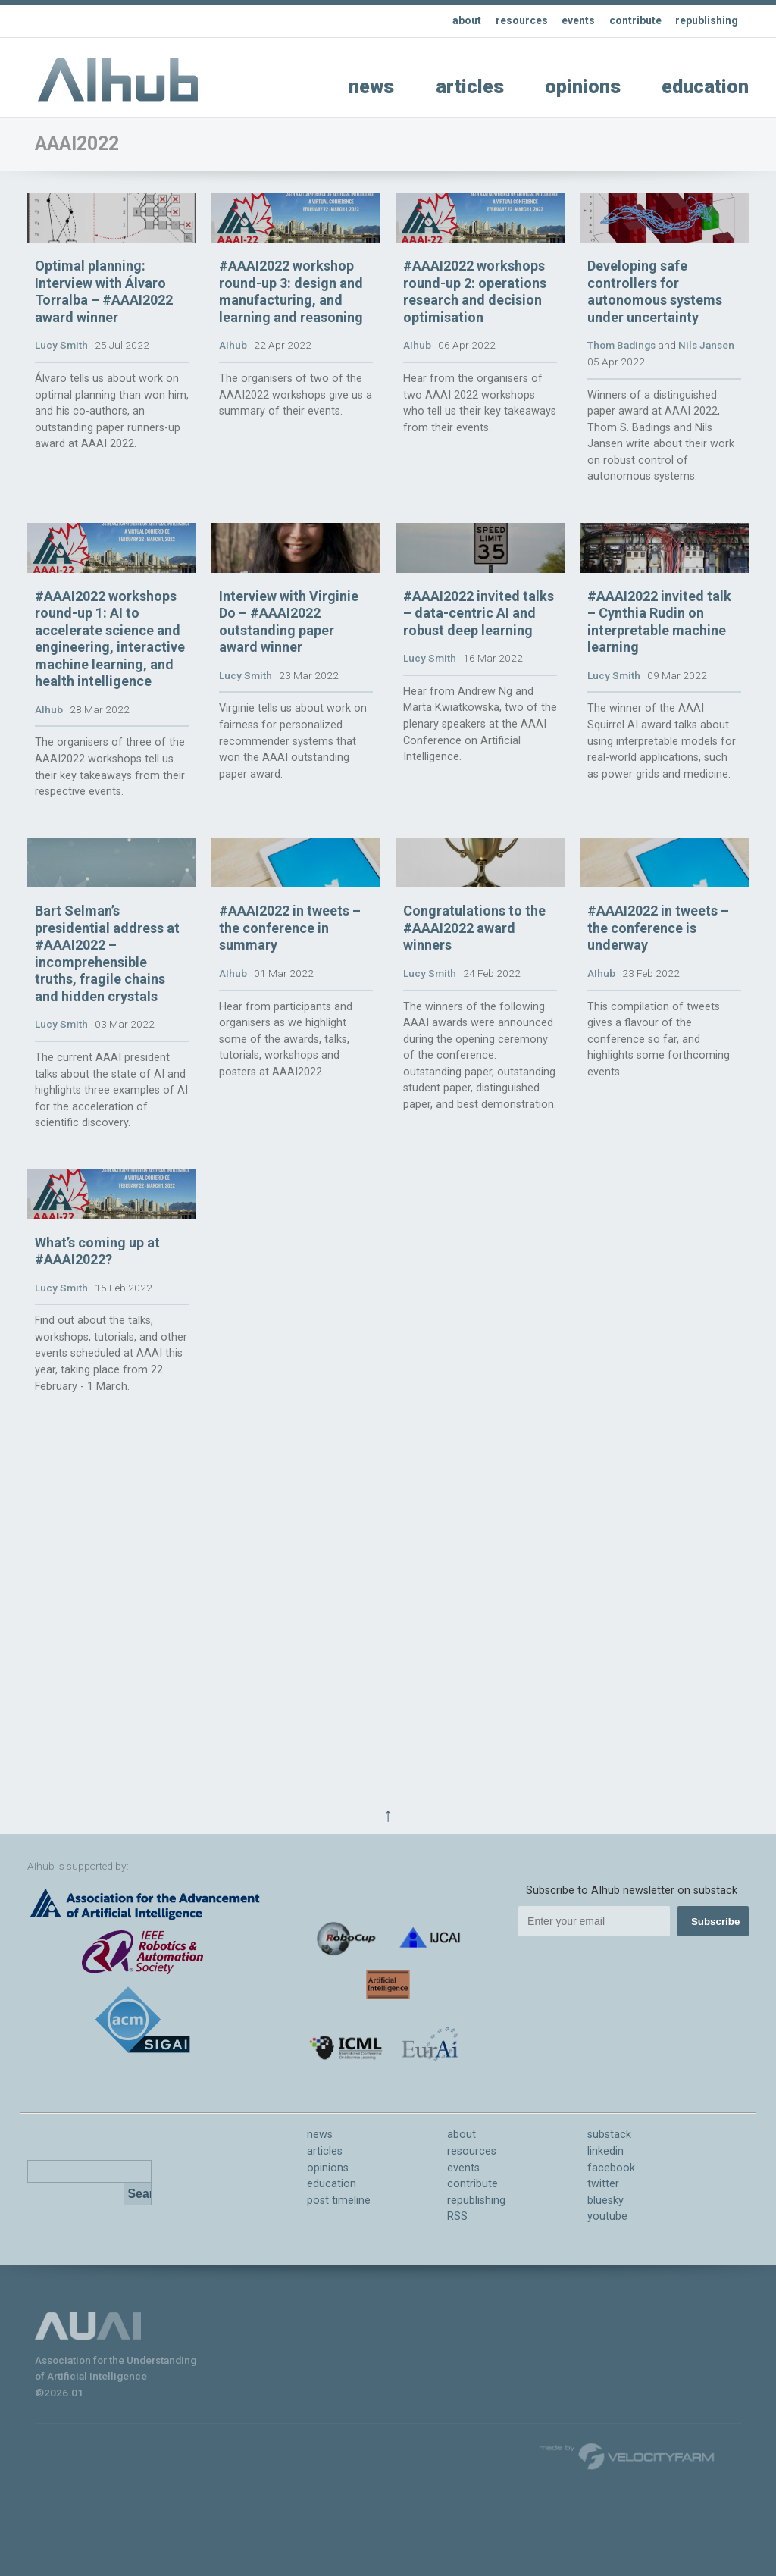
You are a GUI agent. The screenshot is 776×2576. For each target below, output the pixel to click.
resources (510, 20)
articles (470, 87)
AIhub (233, 411)
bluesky (605, 2200)
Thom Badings (621, 411)
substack (609, 2134)
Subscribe (715, 1921)
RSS (457, 2216)
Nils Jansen (706, 411)
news (371, 87)
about (454, 20)
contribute (629, 20)
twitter (603, 2183)
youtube (607, 2216)
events (569, 20)
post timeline (339, 2200)
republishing (704, 20)
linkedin (605, 2151)
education (705, 87)
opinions (583, 87)
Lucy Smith (61, 411)
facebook (611, 2167)
